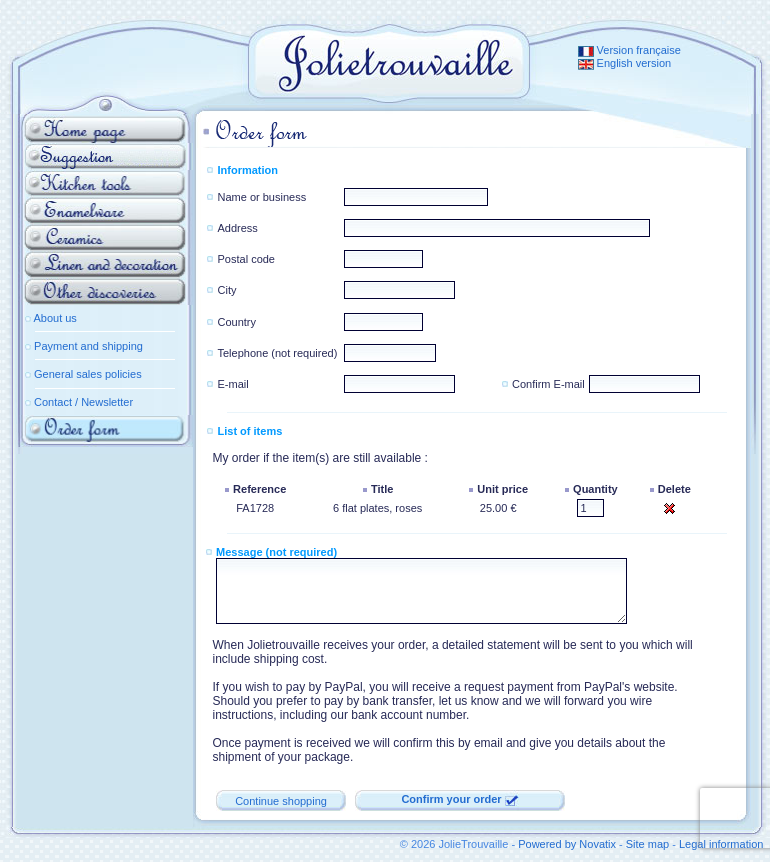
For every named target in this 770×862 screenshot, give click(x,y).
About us (54, 318)
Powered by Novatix (567, 844)
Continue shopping (281, 801)
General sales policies (88, 374)
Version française (629, 50)
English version (625, 63)
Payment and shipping (88, 346)
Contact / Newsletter (83, 402)
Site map (647, 844)
